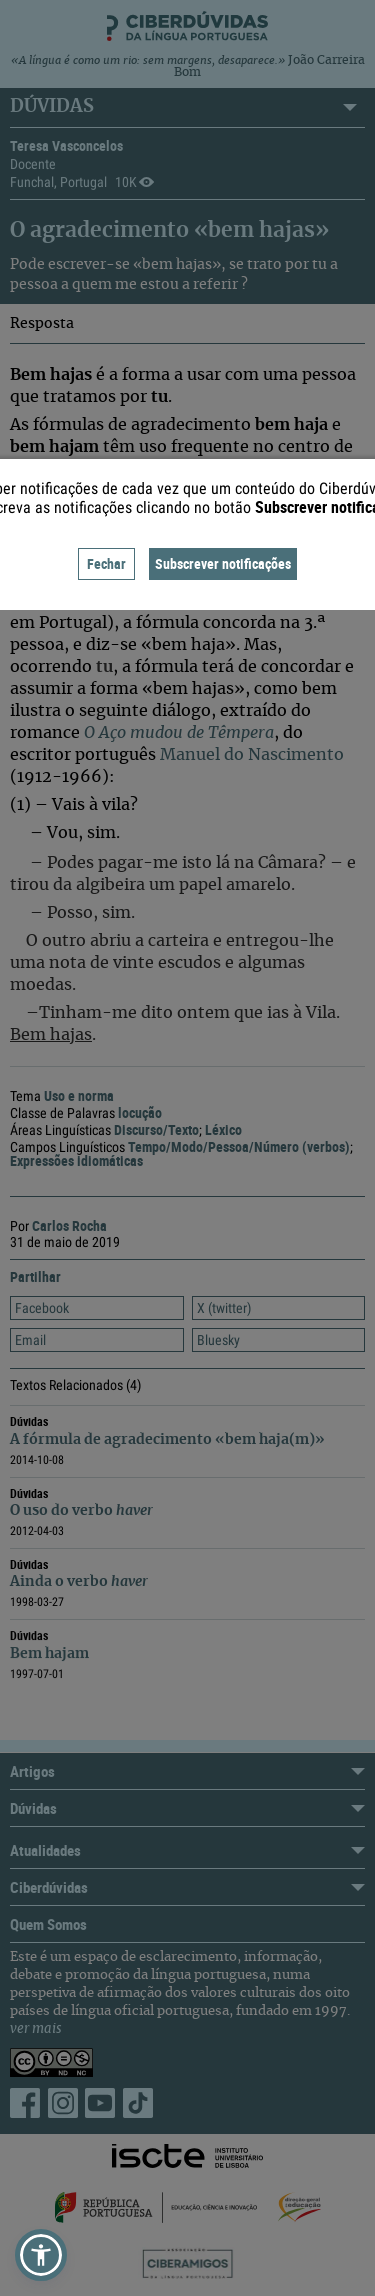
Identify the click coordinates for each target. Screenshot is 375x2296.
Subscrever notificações (223, 563)
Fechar (106, 563)
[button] (41, 2255)
